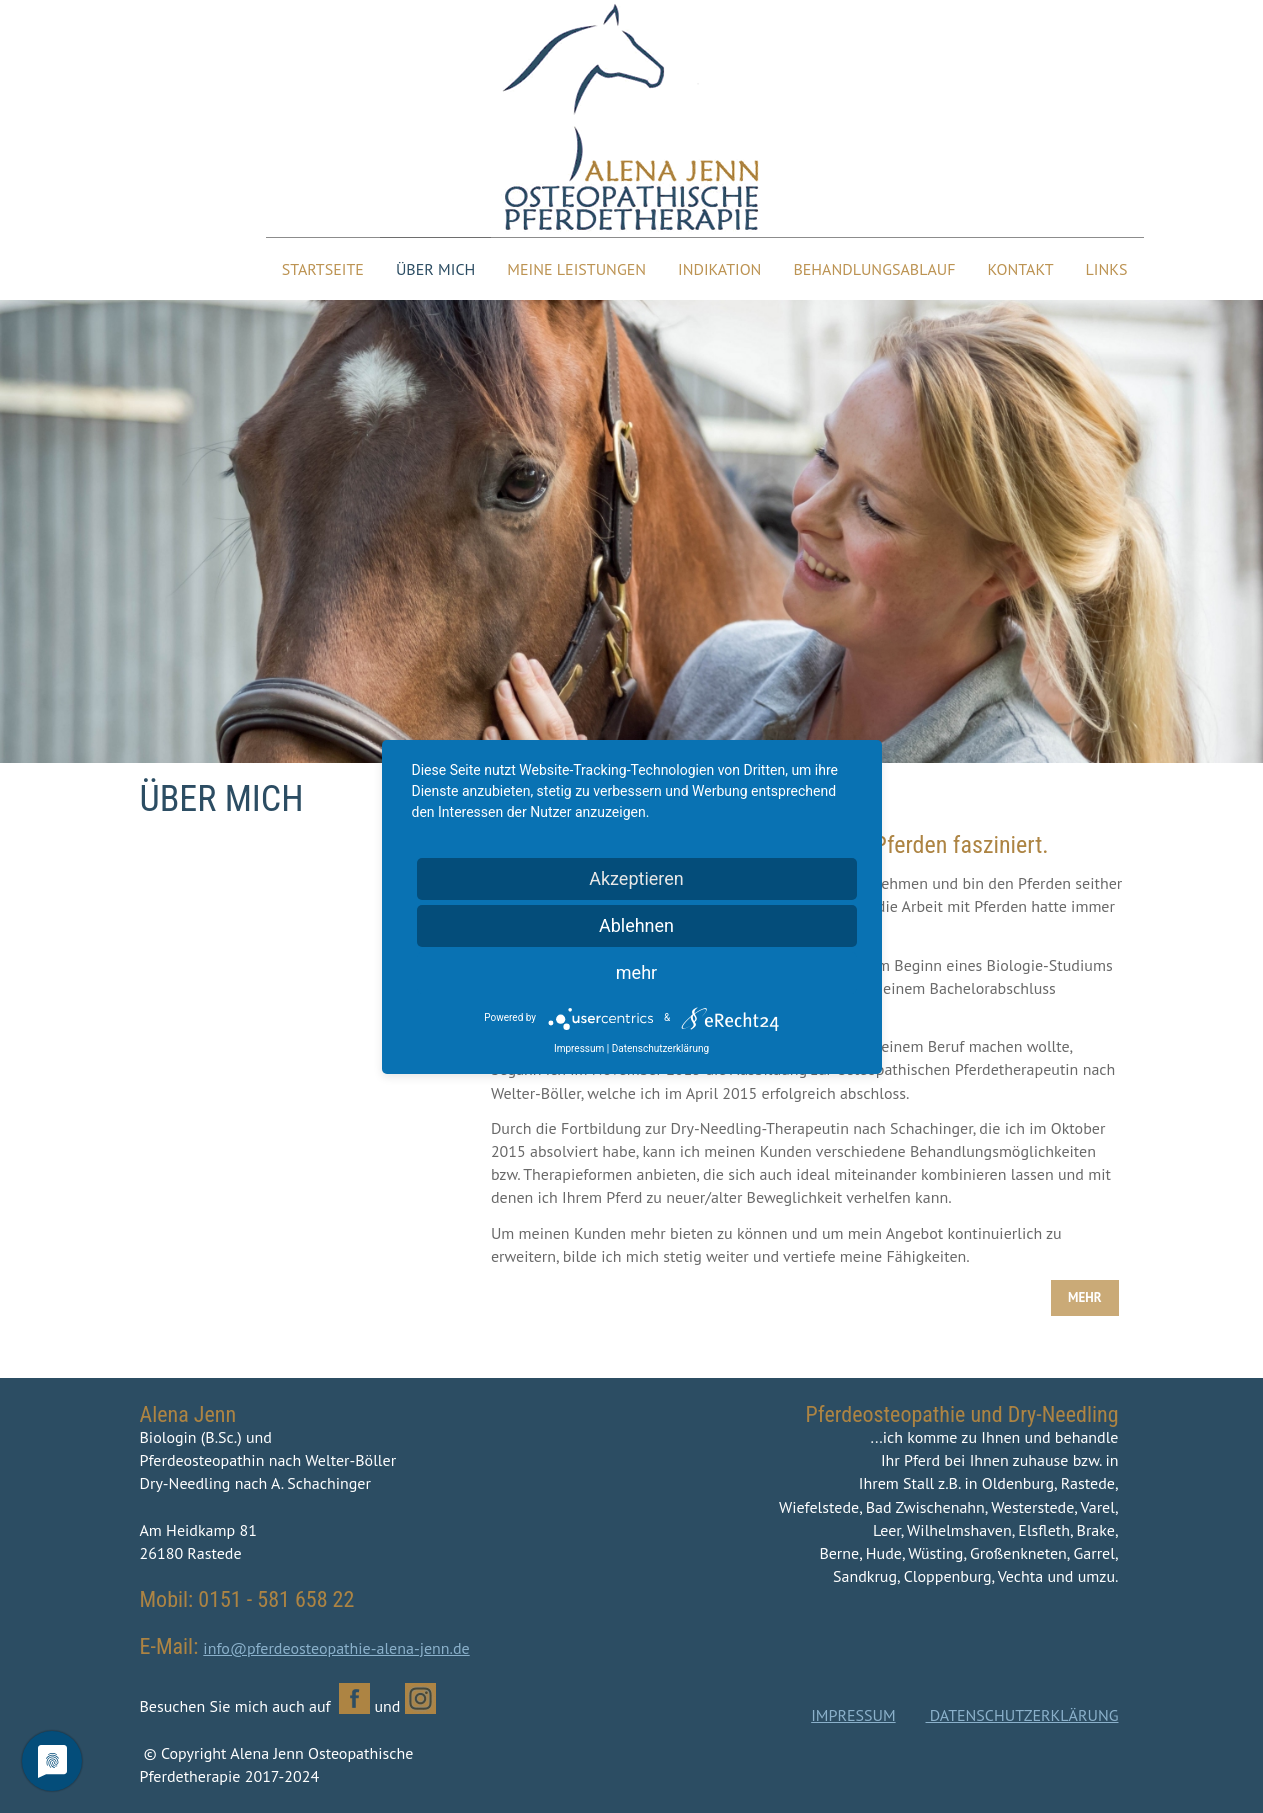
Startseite (323, 269)
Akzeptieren (636, 878)
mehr (636, 972)
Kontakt (1021, 269)
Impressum (579, 1048)
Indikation (719, 269)
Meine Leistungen (576, 269)
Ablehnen (636, 925)
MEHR (1084, 1297)
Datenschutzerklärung (660, 1048)
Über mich (435, 269)
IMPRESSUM (853, 1715)
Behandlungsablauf (874, 269)
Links (1107, 269)
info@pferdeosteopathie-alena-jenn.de (336, 1648)
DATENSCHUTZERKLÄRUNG (1022, 1715)
